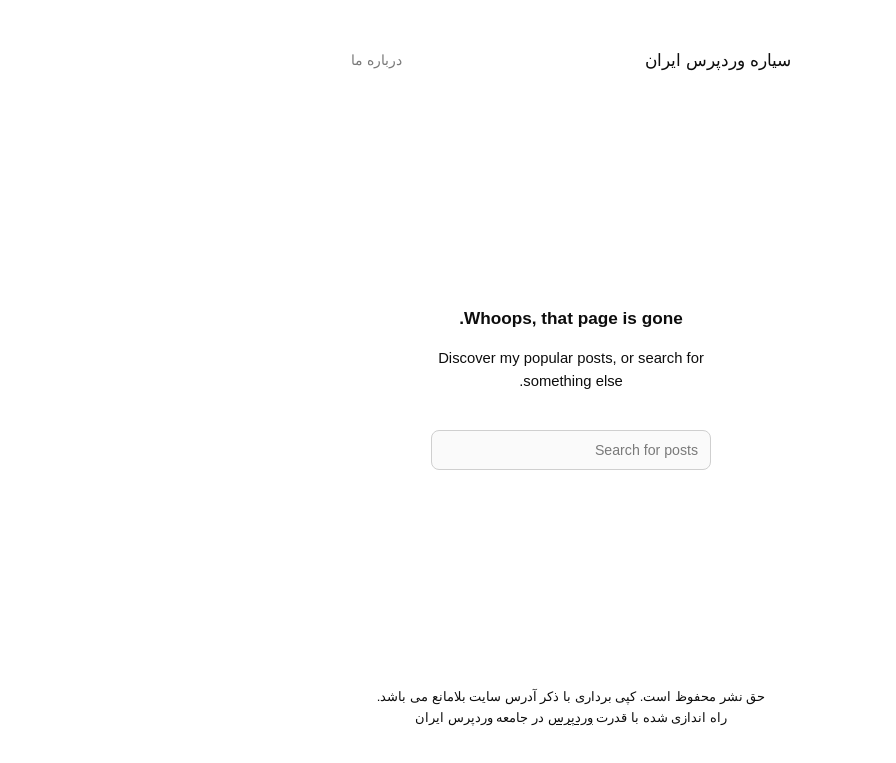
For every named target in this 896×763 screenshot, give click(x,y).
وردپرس (447, 717)
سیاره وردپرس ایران (595, 60)
